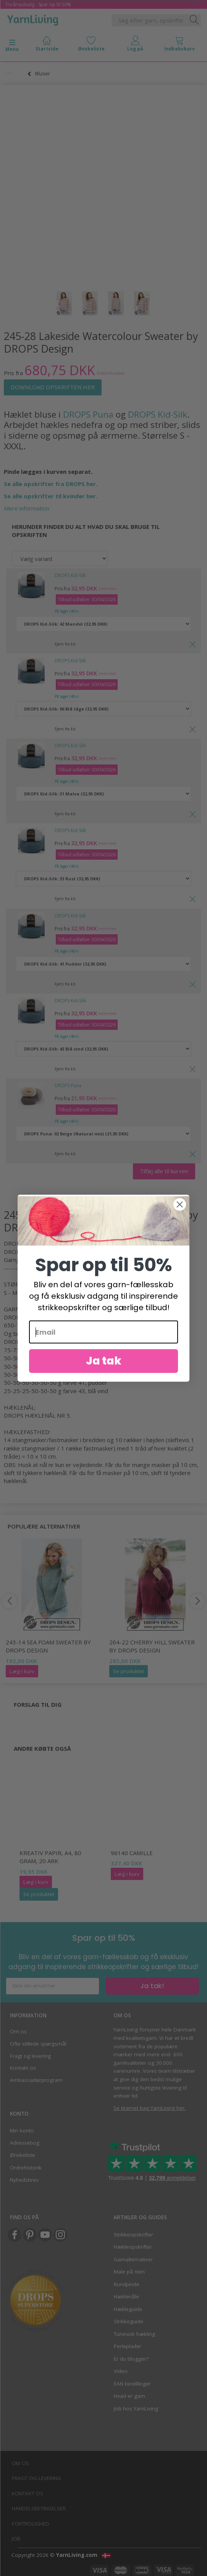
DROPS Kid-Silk (157, 414)
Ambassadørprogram (36, 2080)
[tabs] (179, 45)
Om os (18, 2031)
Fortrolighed (30, 2523)
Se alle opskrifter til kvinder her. (50, 496)
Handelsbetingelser (39, 2508)
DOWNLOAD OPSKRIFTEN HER (53, 387)
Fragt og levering (30, 2055)
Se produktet (128, 1671)
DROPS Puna (88, 414)
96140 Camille (132, 1853)
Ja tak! (152, 1986)
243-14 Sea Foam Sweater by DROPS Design (48, 1646)
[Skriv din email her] (52, 1986)
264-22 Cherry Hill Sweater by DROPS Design (152, 1646)
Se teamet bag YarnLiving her (148, 2107)
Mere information (26, 508)
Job (16, 2538)
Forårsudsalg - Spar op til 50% (38, 4)
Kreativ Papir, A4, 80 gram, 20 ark (50, 1857)
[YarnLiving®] (33, 18)
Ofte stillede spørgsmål (38, 2043)
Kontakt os (23, 2067)
